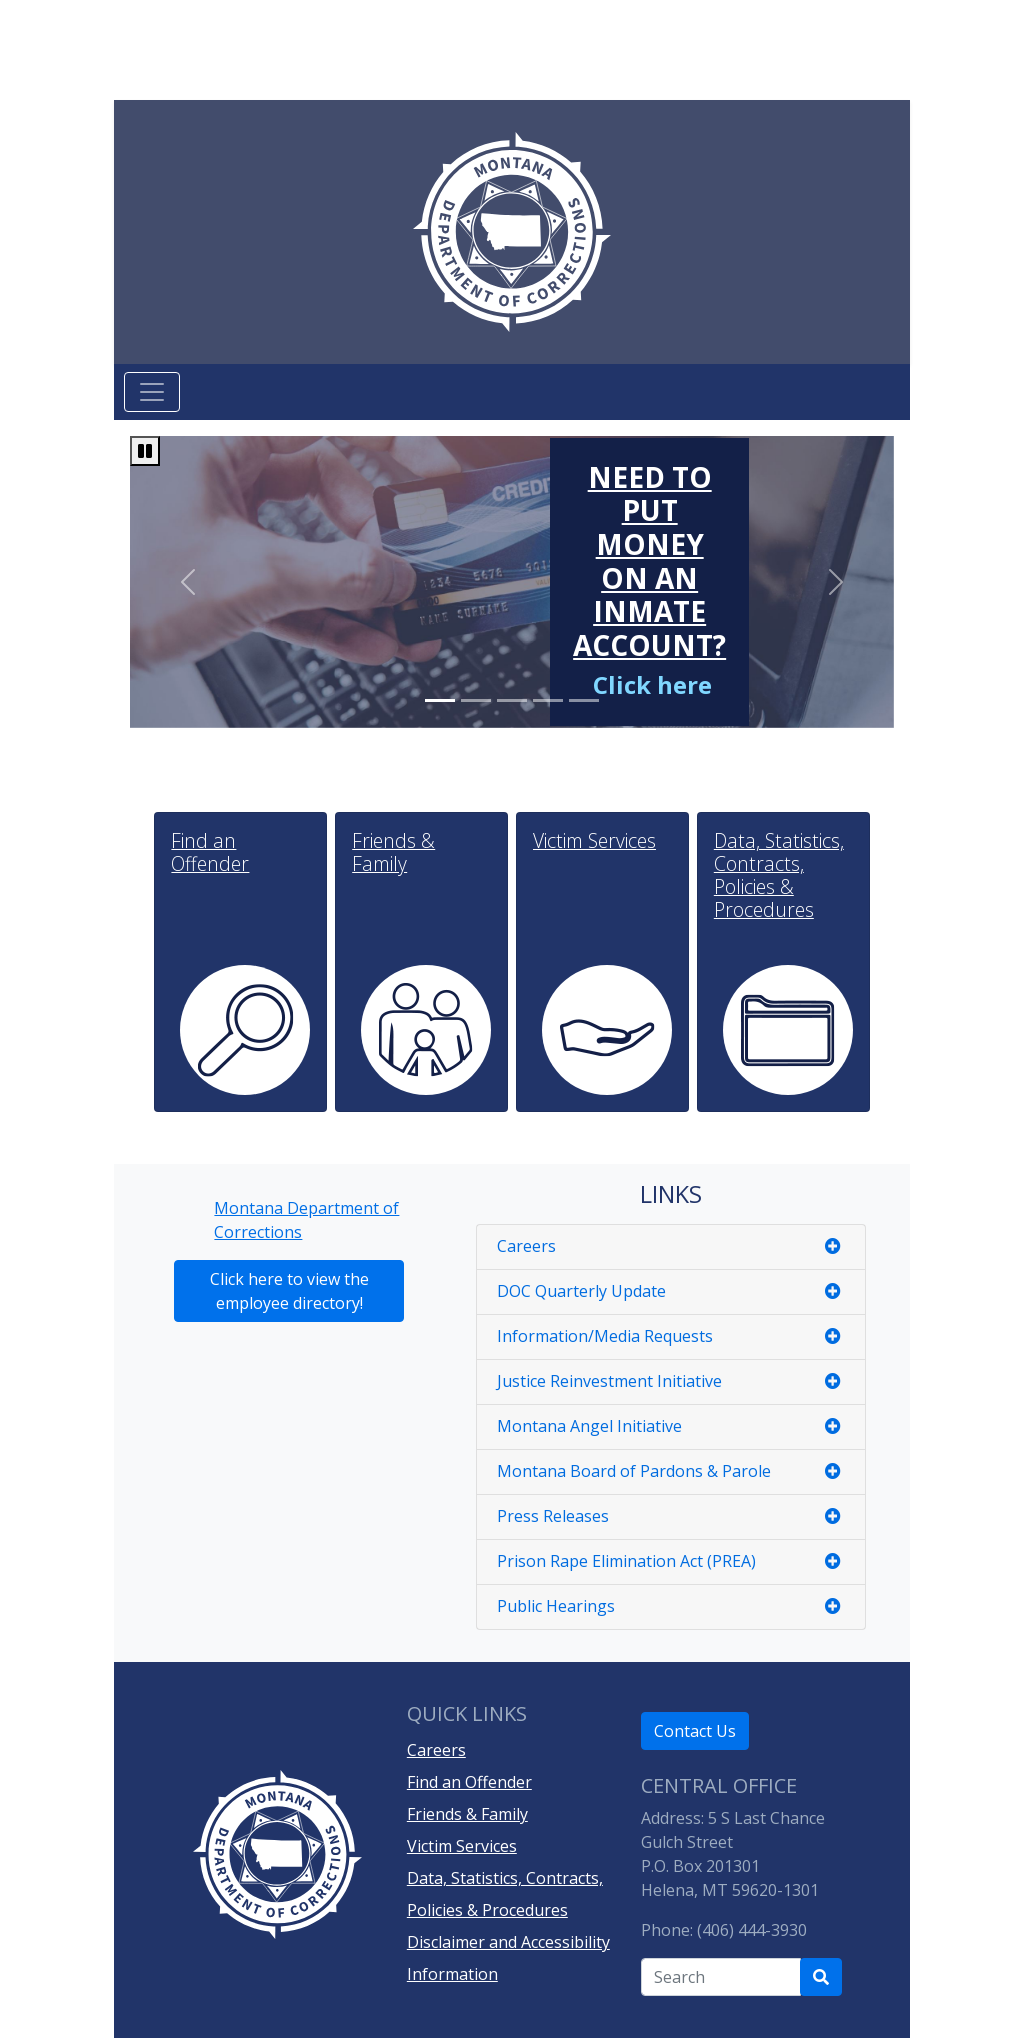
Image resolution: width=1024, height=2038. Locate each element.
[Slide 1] (476, 700)
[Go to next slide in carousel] (836, 582)
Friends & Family (467, 1814)
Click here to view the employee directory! (289, 1291)
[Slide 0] (440, 700)
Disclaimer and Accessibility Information (508, 1958)
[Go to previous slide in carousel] (187, 582)
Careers (436, 1750)
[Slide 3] (548, 700)
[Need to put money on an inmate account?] (649, 576)
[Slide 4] (584, 700)
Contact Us (695, 1731)
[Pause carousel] (145, 451)
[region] (511, 582)
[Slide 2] (512, 700)
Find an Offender (469, 1782)
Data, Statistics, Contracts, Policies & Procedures (505, 1894)
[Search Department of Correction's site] (821, 1977)
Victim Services (462, 1846)
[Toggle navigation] (152, 392)
